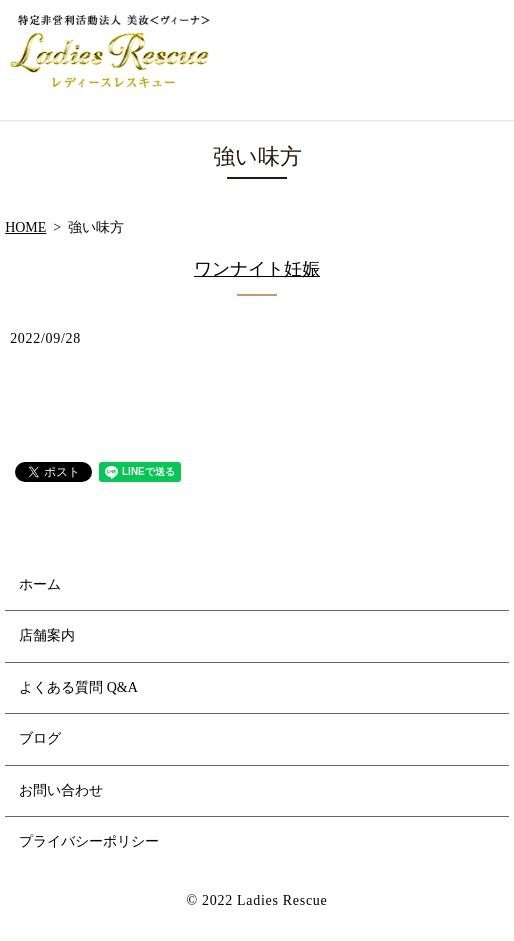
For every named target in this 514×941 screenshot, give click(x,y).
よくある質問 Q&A (78, 687)
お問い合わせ (61, 790)
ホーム (40, 584)
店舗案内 (47, 635)
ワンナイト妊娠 (257, 269)
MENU (478, 60)
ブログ (40, 738)
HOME (25, 227)
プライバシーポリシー (89, 841)
